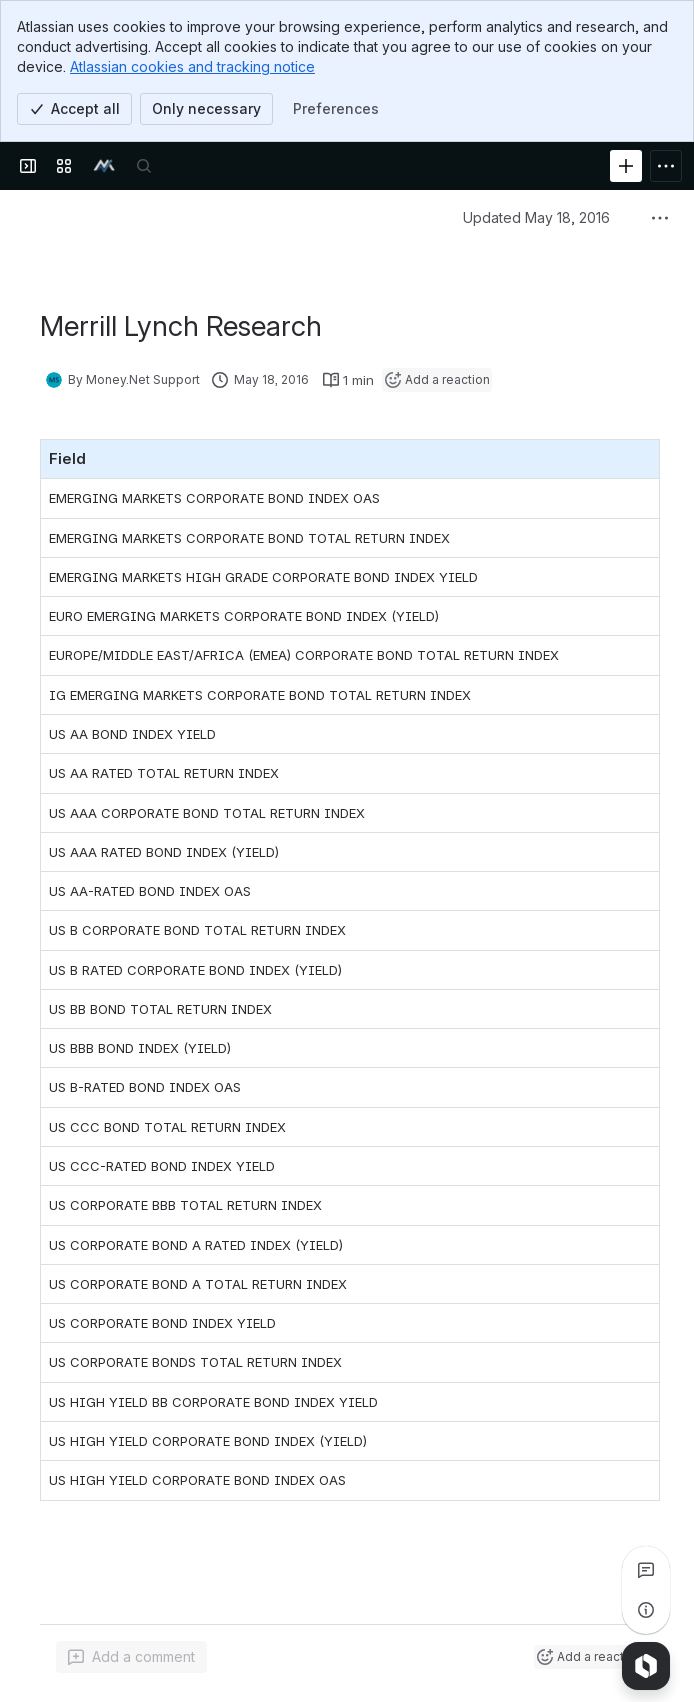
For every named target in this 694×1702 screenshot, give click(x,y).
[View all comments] (646, 1570)
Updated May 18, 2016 (536, 217)
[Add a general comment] (131, 1657)
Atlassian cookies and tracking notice (192, 66)
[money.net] (104, 166)
